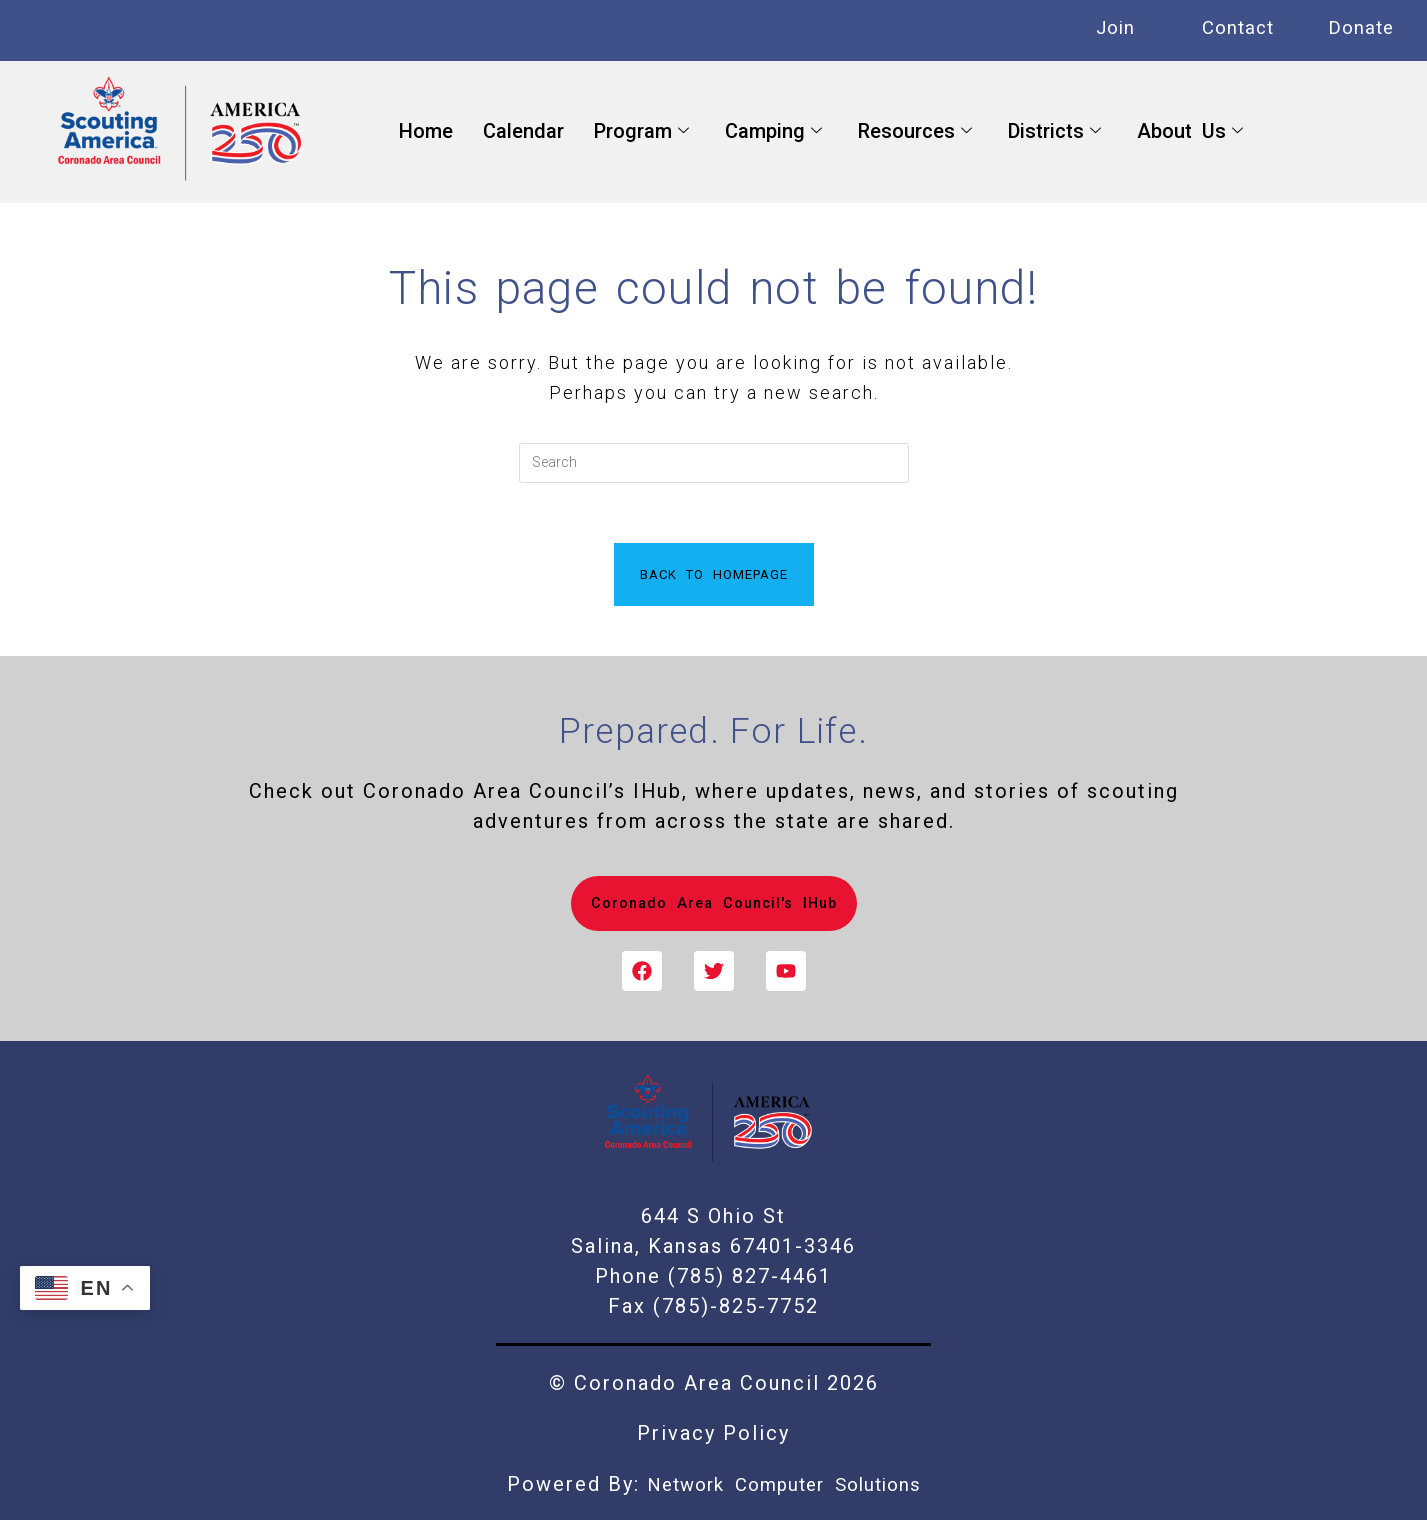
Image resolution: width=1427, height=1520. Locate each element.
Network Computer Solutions (784, 1485)
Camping (773, 131)
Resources (915, 131)
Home (426, 131)
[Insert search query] (714, 463)
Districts (1054, 131)
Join (1115, 28)
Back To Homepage (714, 574)
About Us (1190, 131)
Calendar (523, 131)
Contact (1238, 28)
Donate (1361, 28)
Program (641, 131)
